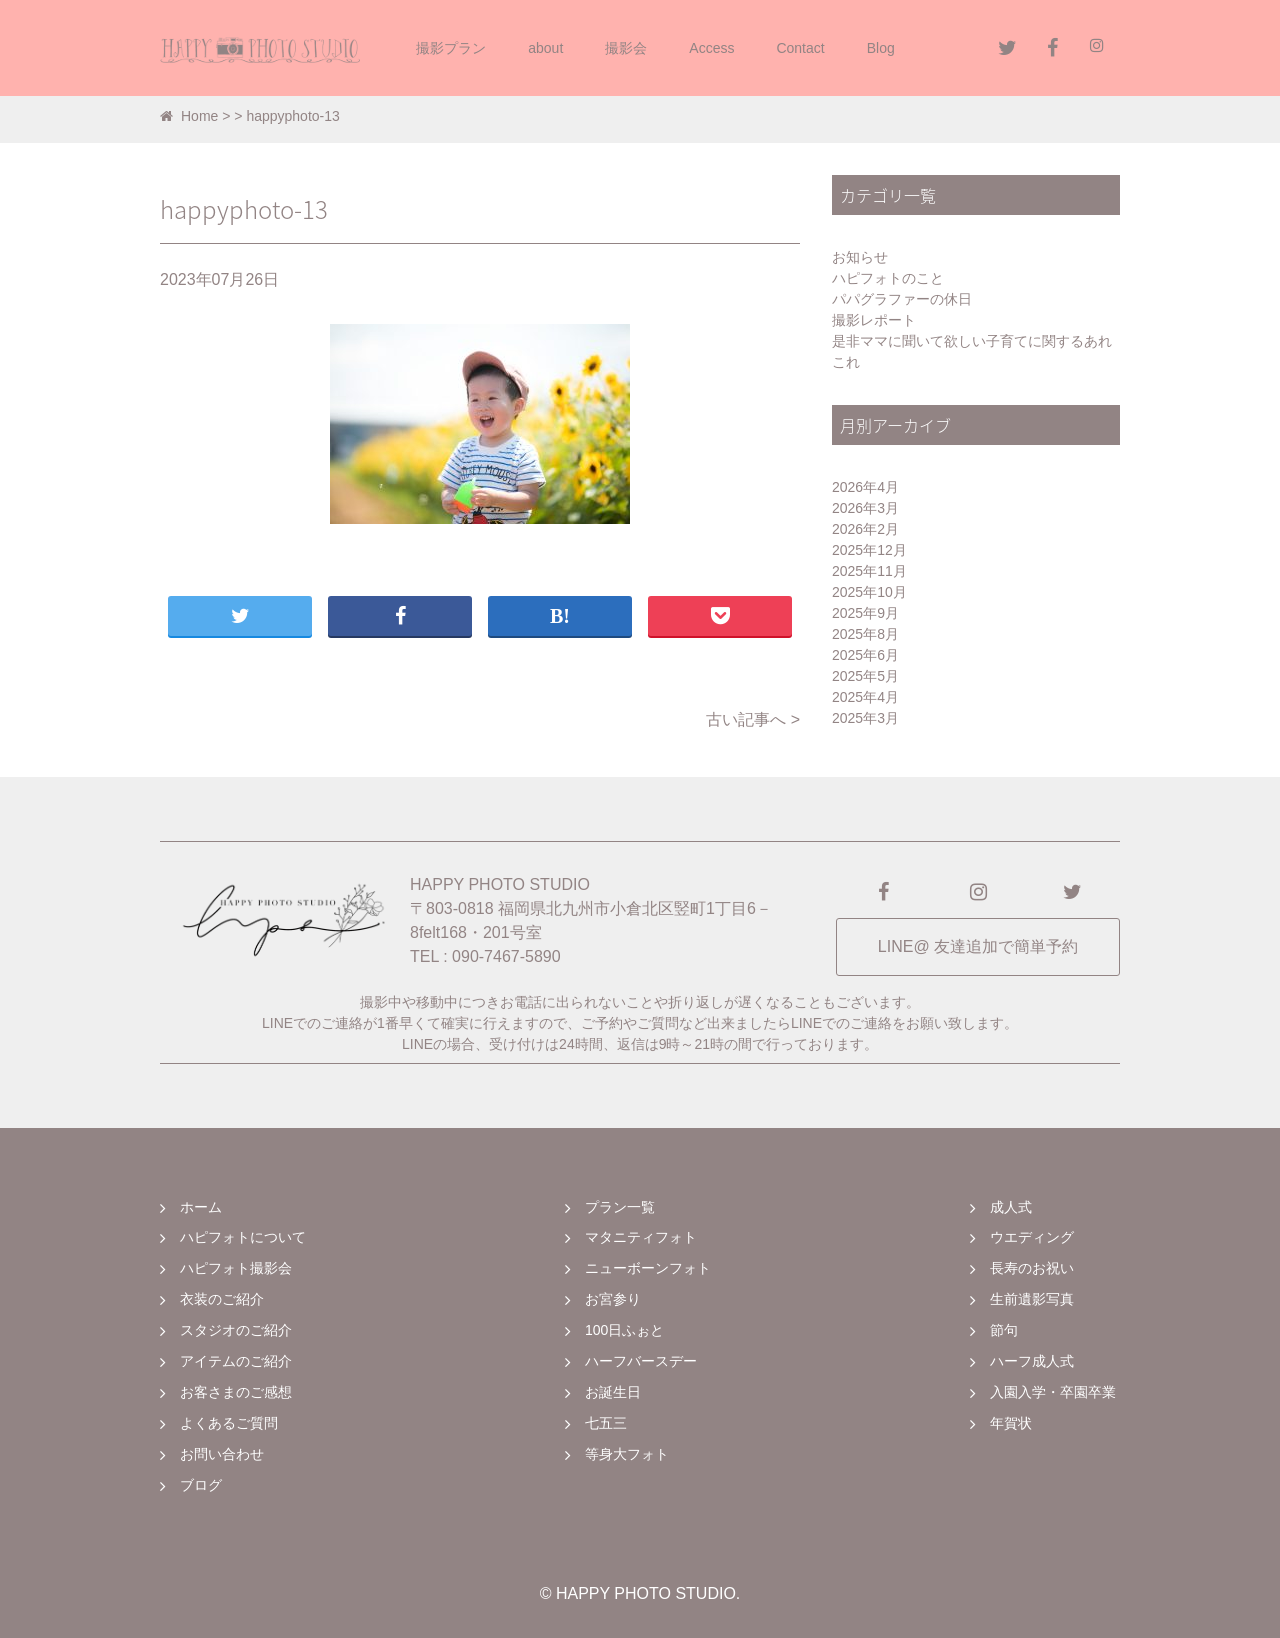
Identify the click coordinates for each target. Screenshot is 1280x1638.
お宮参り (613, 1299)
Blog (881, 48)
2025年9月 (865, 613)
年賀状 (1011, 1423)
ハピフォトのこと (888, 278)
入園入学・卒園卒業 (1053, 1392)
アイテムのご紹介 (236, 1361)
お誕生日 (613, 1392)
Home (189, 116)
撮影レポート (874, 320)
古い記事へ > (753, 719)
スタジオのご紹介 (236, 1330)
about (545, 48)
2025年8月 (865, 634)
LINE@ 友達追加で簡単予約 (978, 946)
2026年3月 (865, 508)
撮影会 (626, 48)
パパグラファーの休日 (902, 299)
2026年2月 (865, 529)
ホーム (201, 1207)
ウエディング (1032, 1237)
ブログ (201, 1485)
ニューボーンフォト (648, 1268)
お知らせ (860, 257)
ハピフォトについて (243, 1237)
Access (711, 48)
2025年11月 (869, 571)
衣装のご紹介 (222, 1299)
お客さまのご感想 (236, 1392)
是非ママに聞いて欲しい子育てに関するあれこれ (972, 351)
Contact (800, 48)
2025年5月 (865, 676)
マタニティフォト (641, 1237)
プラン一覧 (620, 1207)
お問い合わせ (222, 1454)
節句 (1004, 1330)
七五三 (606, 1423)
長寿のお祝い (1032, 1268)
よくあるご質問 (229, 1423)
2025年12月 (869, 550)
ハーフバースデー (641, 1361)
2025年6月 (865, 655)
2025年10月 (869, 592)
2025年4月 (865, 697)
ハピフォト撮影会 (236, 1268)
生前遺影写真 (1032, 1299)
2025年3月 (865, 718)
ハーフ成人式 (1032, 1361)
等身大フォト (627, 1454)
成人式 (1011, 1207)
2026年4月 (865, 487)
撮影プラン (451, 48)
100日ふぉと (624, 1330)
